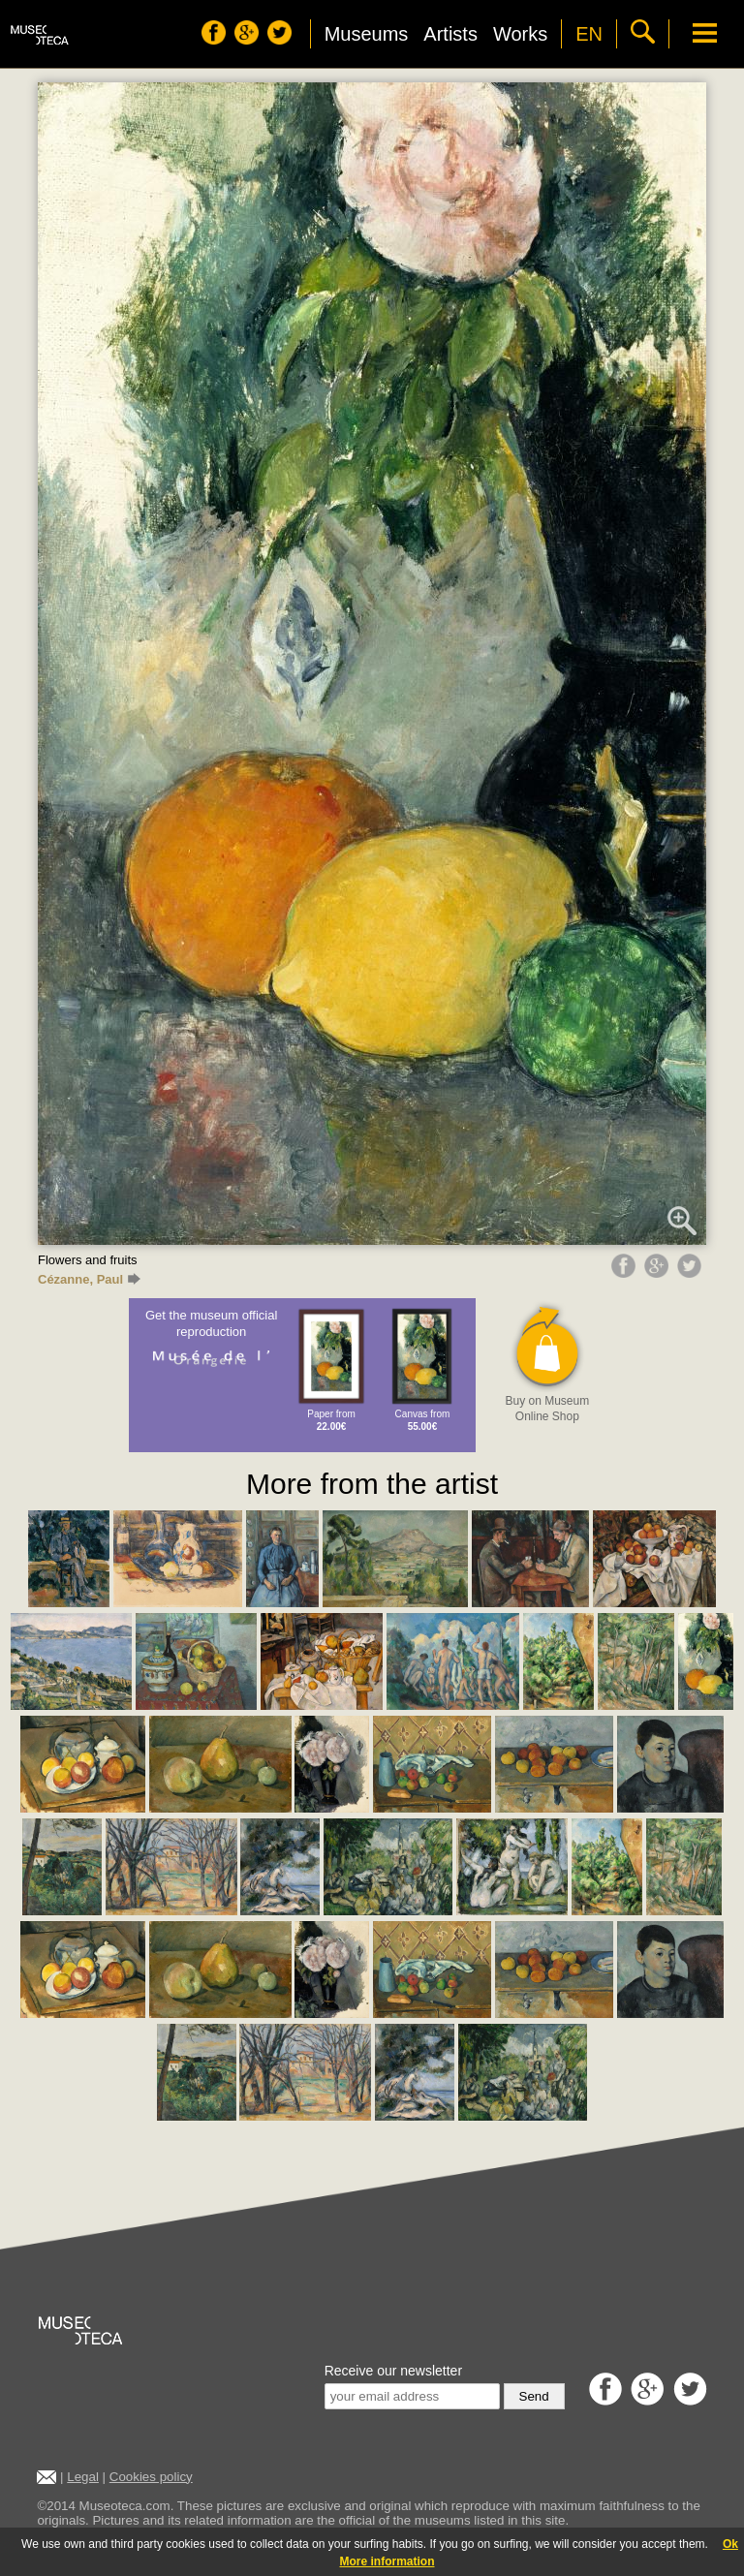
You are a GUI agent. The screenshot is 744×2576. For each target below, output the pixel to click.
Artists (450, 34)
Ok (730, 2544)
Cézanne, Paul (89, 1279)
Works (520, 34)
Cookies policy (151, 2476)
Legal (83, 2476)
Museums (367, 34)
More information (387, 2561)
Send (534, 2396)
